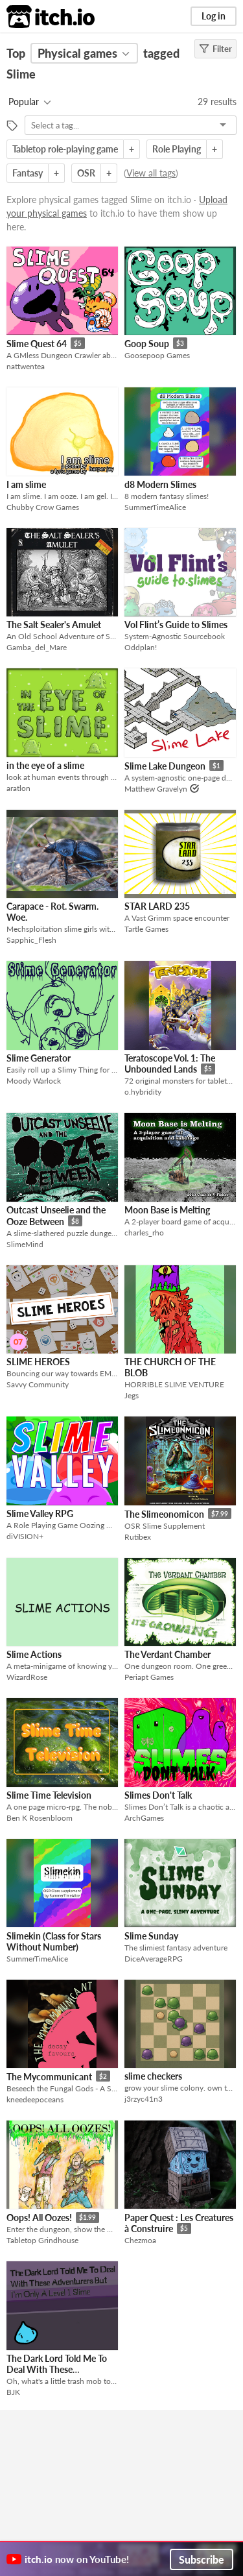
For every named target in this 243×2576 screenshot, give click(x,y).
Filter (215, 48)
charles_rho (144, 1232)
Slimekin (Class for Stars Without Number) (53, 1941)
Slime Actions (34, 1654)
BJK (13, 2392)
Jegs (131, 1395)
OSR (86, 172)
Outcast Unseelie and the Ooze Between (56, 1215)
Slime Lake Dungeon (164, 766)
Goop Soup (146, 343)
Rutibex (137, 1537)
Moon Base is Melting (167, 1209)
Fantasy (27, 172)
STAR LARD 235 (157, 906)
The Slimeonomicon (164, 1514)
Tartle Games (146, 929)
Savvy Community (37, 1384)
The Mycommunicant (49, 2076)
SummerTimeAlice (155, 507)
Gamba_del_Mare (36, 647)
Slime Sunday (151, 1935)
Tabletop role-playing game (65, 148)
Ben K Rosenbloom (39, 1818)
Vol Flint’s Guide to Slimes (175, 624)
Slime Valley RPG (39, 1513)
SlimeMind (24, 1244)
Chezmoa (140, 2240)
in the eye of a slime (45, 765)
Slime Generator (38, 1057)
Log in (214, 15)
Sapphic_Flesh (31, 940)
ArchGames (144, 1818)
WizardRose (26, 1677)
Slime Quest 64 (36, 343)
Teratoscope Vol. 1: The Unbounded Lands (169, 1063)
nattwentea (25, 366)
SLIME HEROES (38, 1361)
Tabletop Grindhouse (42, 2240)
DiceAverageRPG (153, 1958)
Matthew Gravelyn (155, 789)
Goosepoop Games (157, 355)
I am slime (26, 484)
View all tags (151, 172)
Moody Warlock (33, 1081)
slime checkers (153, 2076)
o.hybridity (142, 1092)
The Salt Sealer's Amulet (53, 624)
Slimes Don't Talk (158, 1795)
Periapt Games (149, 1677)
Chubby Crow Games (42, 507)
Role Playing (176, 148)
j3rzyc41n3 (143, 2099)
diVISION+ (24, 1536)
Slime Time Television (48, 1795)
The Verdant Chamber (167, 1654)
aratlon (18, 788)
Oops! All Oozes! (39, 2217)
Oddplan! (140, 647)
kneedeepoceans (35, 2099)
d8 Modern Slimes (160, 484)
